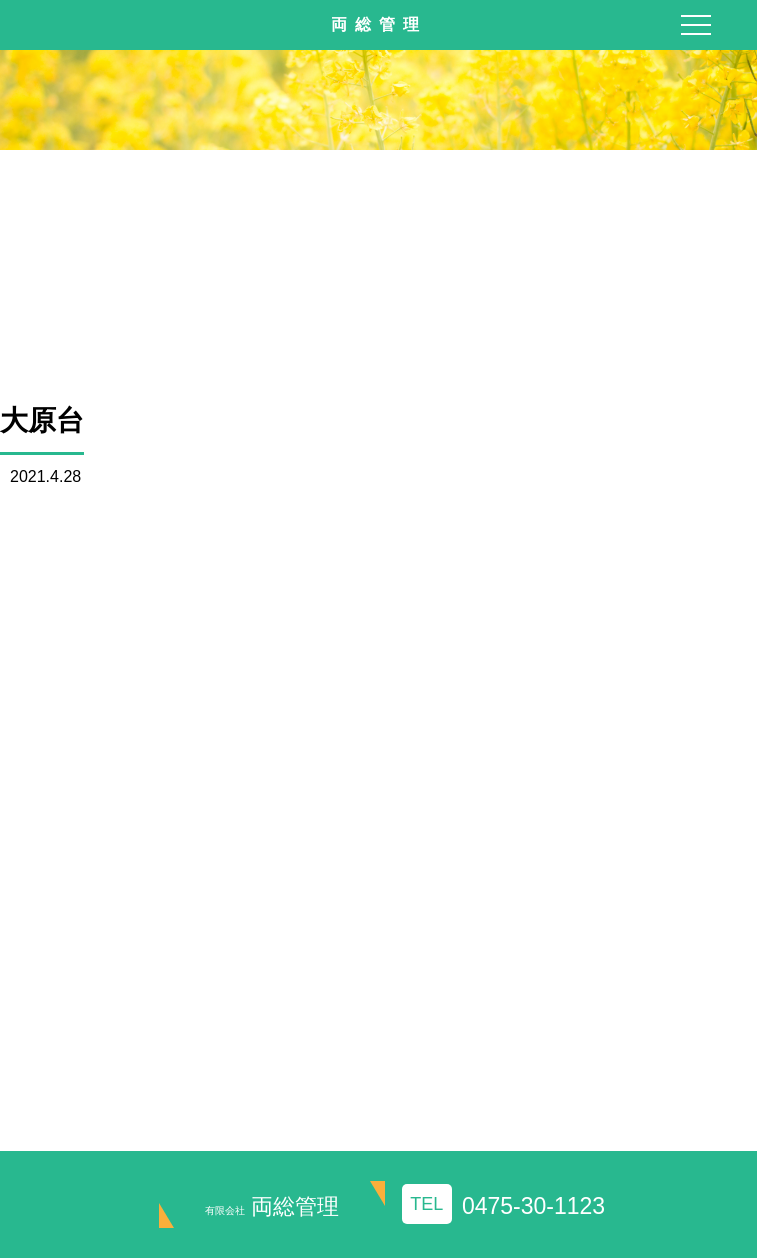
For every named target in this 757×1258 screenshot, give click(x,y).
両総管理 (272, 1206)
